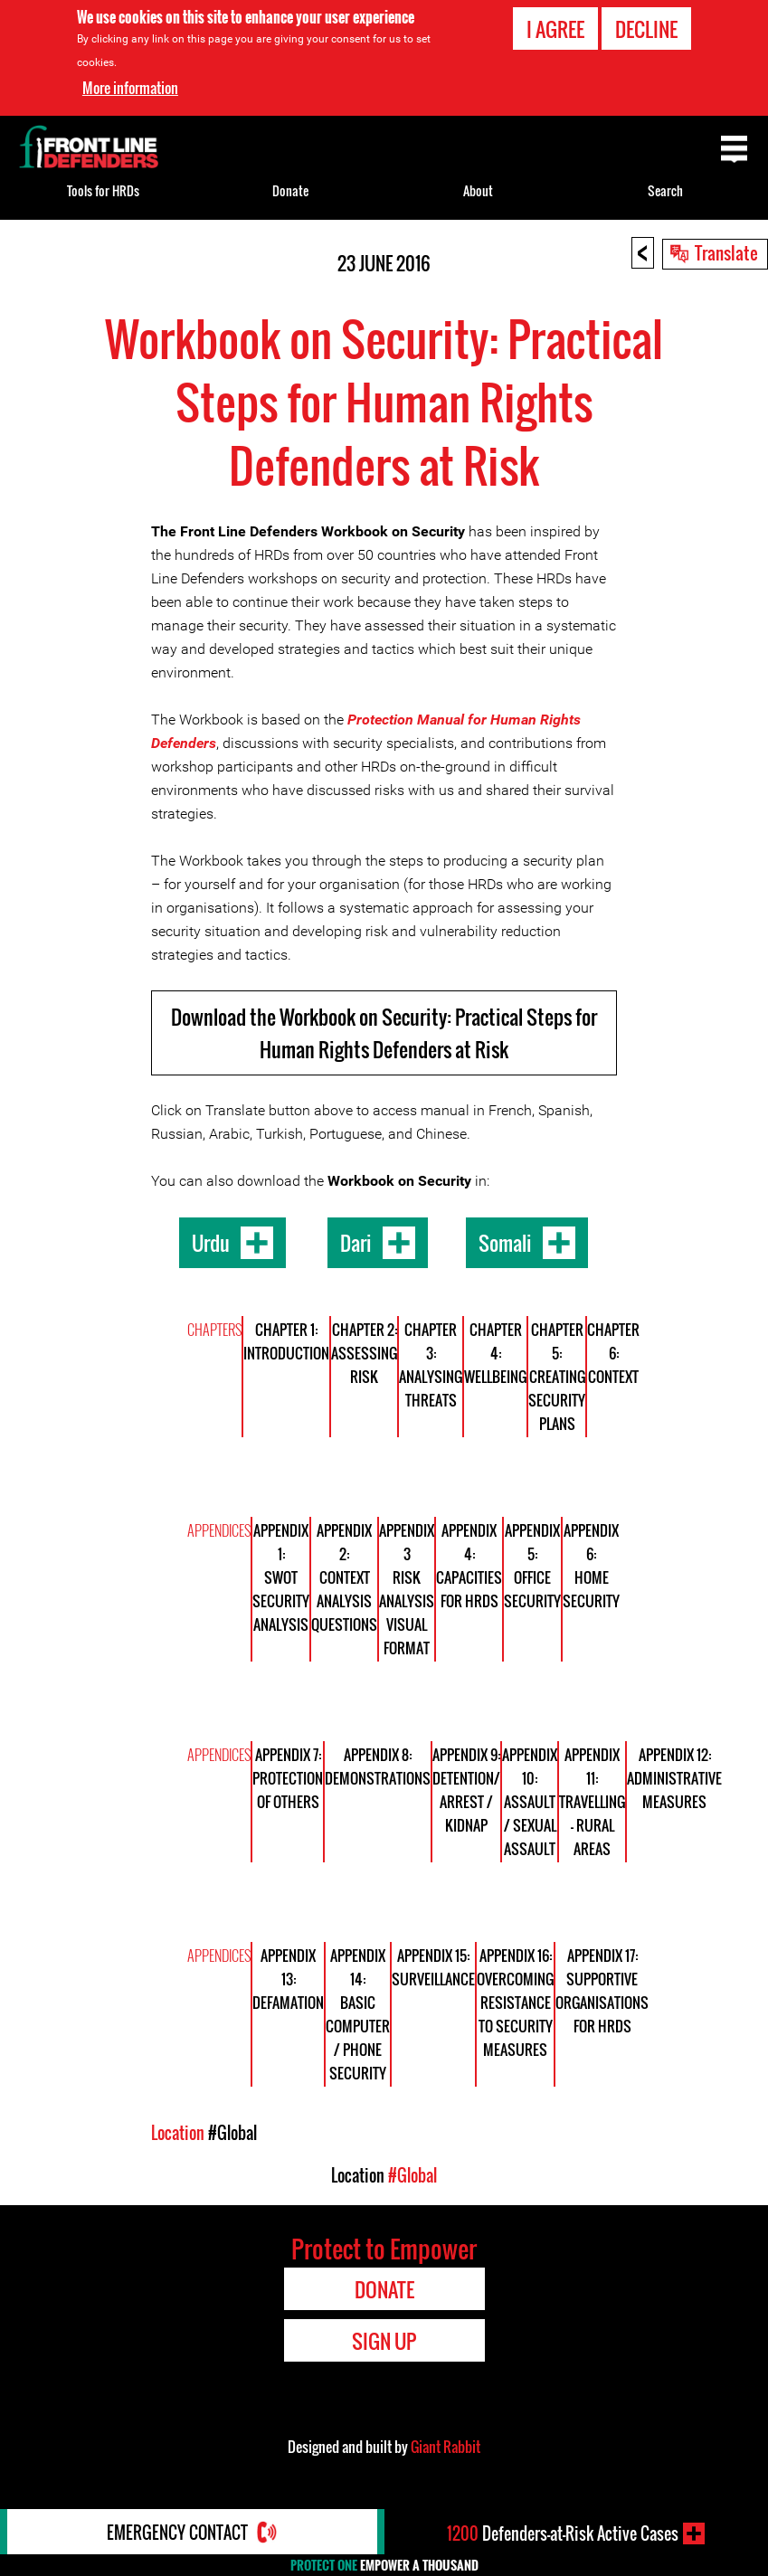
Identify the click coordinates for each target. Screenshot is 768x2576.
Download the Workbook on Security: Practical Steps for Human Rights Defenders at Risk (384, 1033)
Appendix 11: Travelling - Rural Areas (592, 1802)
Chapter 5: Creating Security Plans (556, 1377)
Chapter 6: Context (613, 1353)
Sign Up (384, 2340)
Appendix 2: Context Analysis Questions (344, 1577)
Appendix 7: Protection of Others (287, 1778)
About (478, 190)
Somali (505, 1242)
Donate (290, 190)
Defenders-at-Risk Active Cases (562, 2533)
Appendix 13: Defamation (288, 1979)
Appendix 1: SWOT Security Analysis (280, 1577)
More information (130, 88)
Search (665, 190)
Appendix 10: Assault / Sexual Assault (529, 1802)
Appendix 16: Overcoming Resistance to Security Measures (515, 2002)
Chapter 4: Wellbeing (495, 1353)
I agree (555, 28)
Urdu (211, 1242)
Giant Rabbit (445, 2447)
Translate (726, 252)
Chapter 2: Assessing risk (364, 1353)
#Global (232, 2133)
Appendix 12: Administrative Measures (674, 1778)
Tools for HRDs (103, 190)
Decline (646, 28)
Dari (356, 1242)
